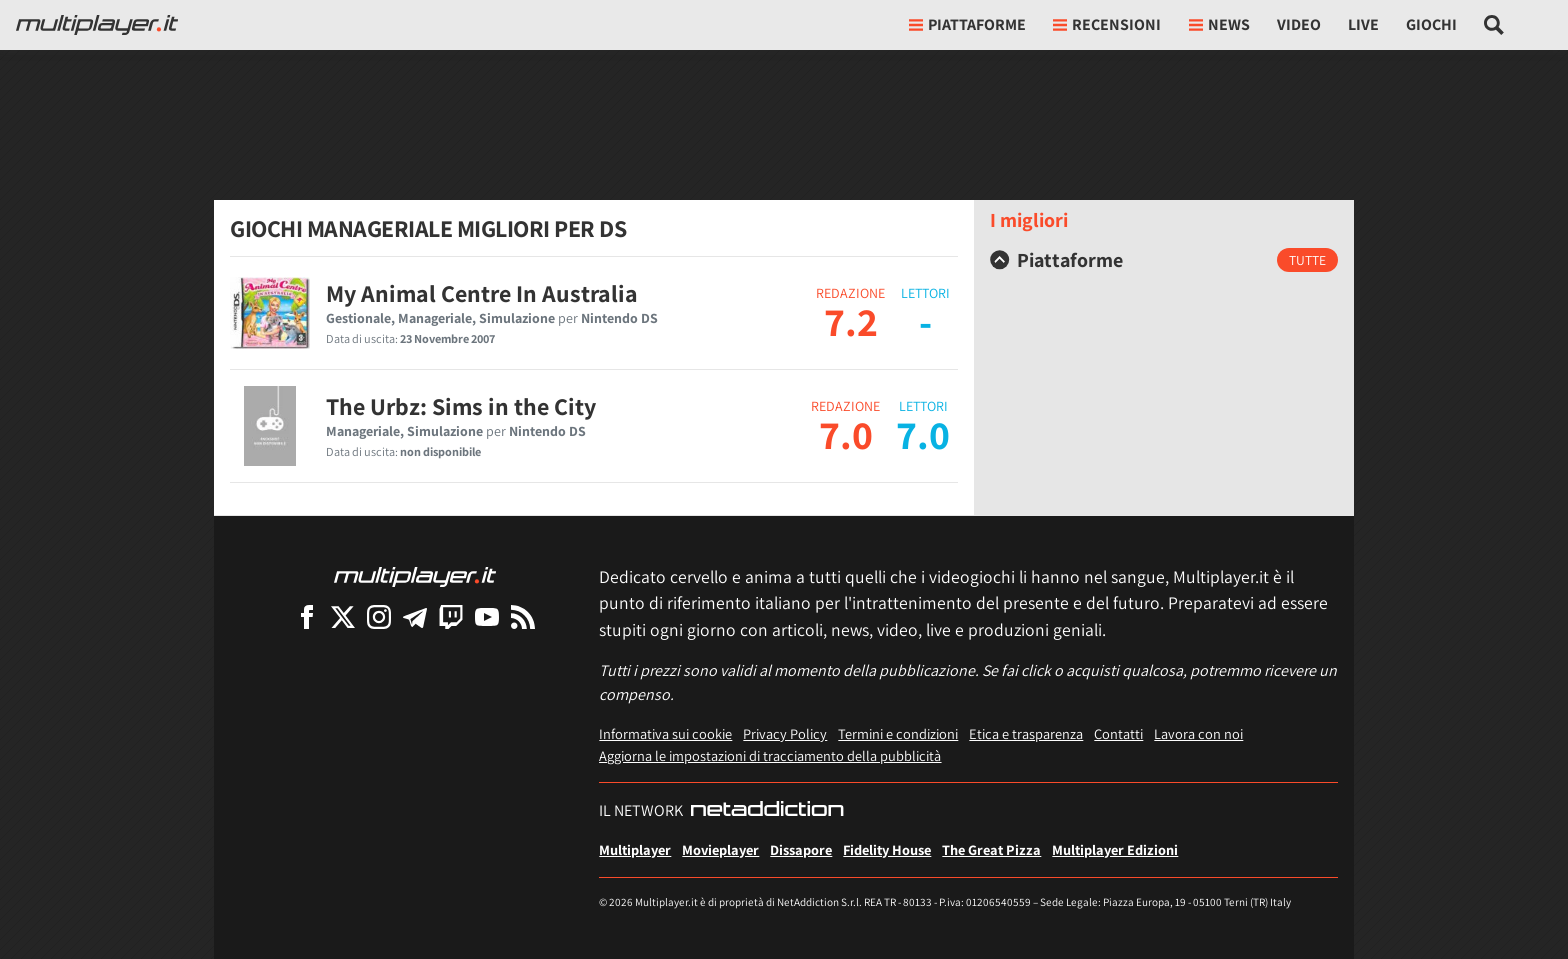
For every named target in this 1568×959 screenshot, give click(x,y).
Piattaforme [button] (967, 24)
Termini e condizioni (898, 733)
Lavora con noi (1198, 733)
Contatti (1118, 733)
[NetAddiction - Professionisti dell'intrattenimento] (767, 811)
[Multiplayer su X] (343, 616)
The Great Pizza (991, 849)
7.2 (851, 321)
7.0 (846, 434)
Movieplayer (720, 849)
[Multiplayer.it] (97, 25)
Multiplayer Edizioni (1115, 849)
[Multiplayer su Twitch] (451, 616)
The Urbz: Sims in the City (461, 406)
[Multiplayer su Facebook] (307, 616)
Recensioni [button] (1107, 24)
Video (1299, 24)
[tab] (1164, 260)
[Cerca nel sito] (1494, 25)
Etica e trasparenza (1026, 733)
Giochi (1431, 24)
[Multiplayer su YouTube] (487, 616)
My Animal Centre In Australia (482, 293)
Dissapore (801, 849)
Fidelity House (887, 849)
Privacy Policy (785, 733)
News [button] (1219, 24)
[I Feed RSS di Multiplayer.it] (523, 616)
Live (1363, 24)
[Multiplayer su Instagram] (379, 616)
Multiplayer (635, 849)
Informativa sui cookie (665, 733)
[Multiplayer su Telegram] (415, 616)
